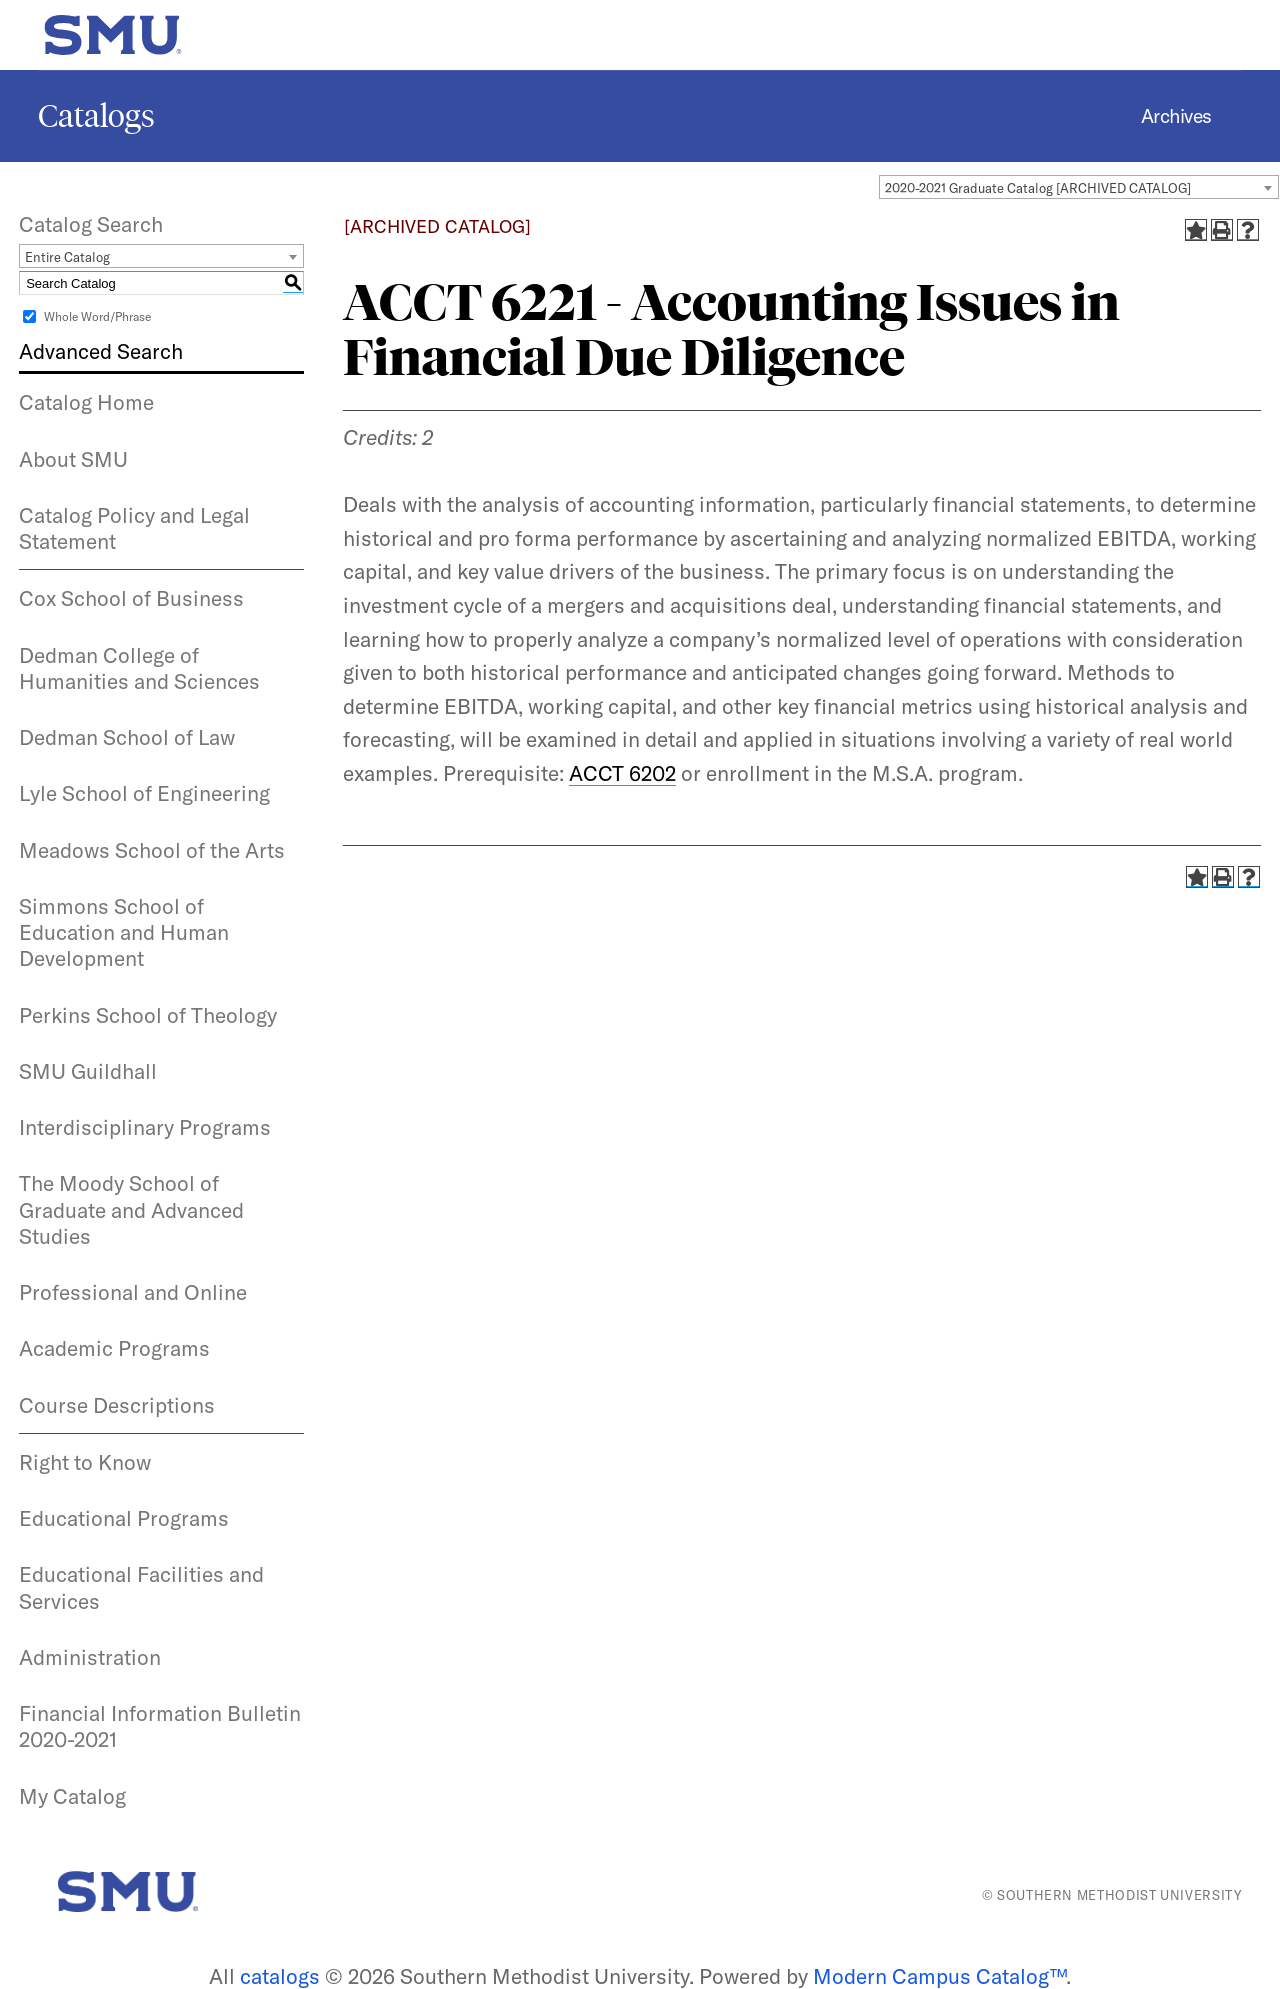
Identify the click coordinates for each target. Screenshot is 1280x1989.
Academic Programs (114, 1348)
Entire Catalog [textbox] (67, 257)
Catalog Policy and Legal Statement (134, 528)
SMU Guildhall (88, 1071)
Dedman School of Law (127, 737)
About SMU (73, 459)
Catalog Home (86, 402)
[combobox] (1079, 187)
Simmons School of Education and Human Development (124, 932)
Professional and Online (133, 1292)
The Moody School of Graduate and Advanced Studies (131, 1209)
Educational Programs (124, 1518)
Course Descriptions (117, 1405)
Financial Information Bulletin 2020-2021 (160, 1726)
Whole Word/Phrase (97, 316)
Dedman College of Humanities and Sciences (139, 668)
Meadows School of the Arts (152, 850)
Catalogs (96, 116)
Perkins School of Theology (148, 1015)
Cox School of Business (131, 598)
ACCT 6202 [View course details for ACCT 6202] (622, 773)
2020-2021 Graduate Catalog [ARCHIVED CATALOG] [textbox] (1038, 188)
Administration (90, 1657)
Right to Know (85, 1462)
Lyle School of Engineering (144, 793)
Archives (1176, 116)
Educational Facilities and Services (141, 1587)
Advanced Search (101, 351)
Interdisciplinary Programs (145, 1127)
